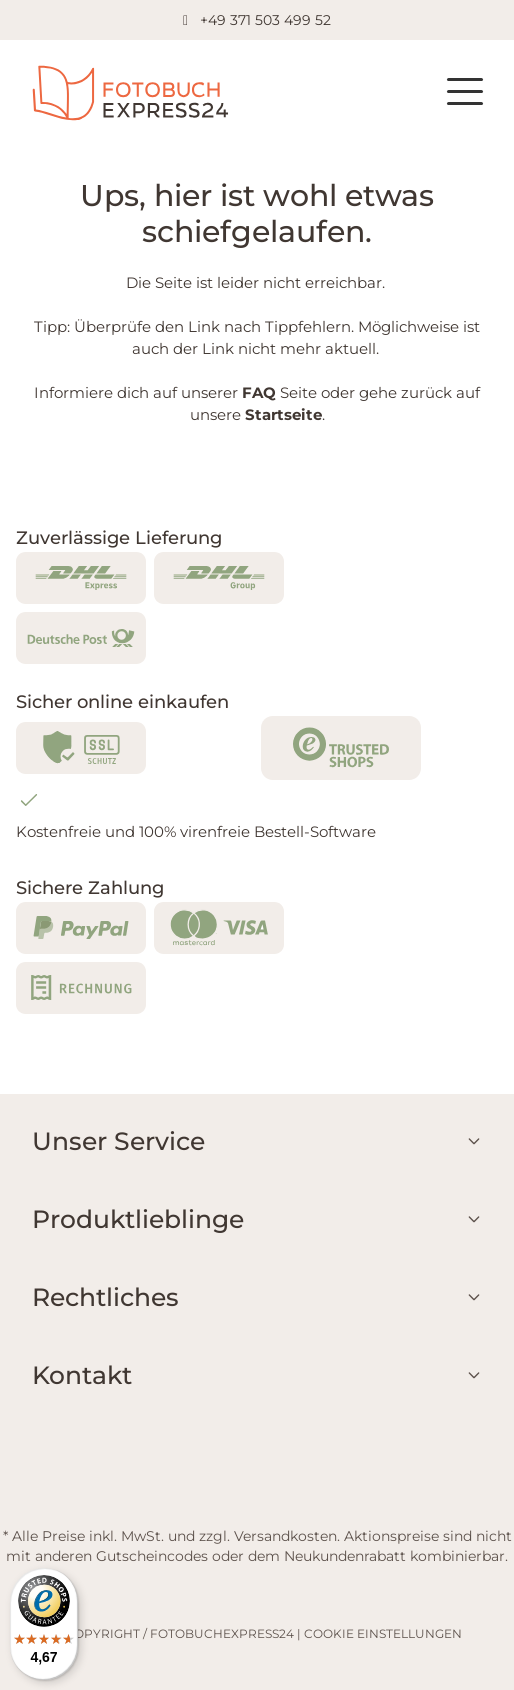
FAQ (259, 392)
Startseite (283, 414)
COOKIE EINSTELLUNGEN (383, 1633)
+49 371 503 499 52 (265, 20)
